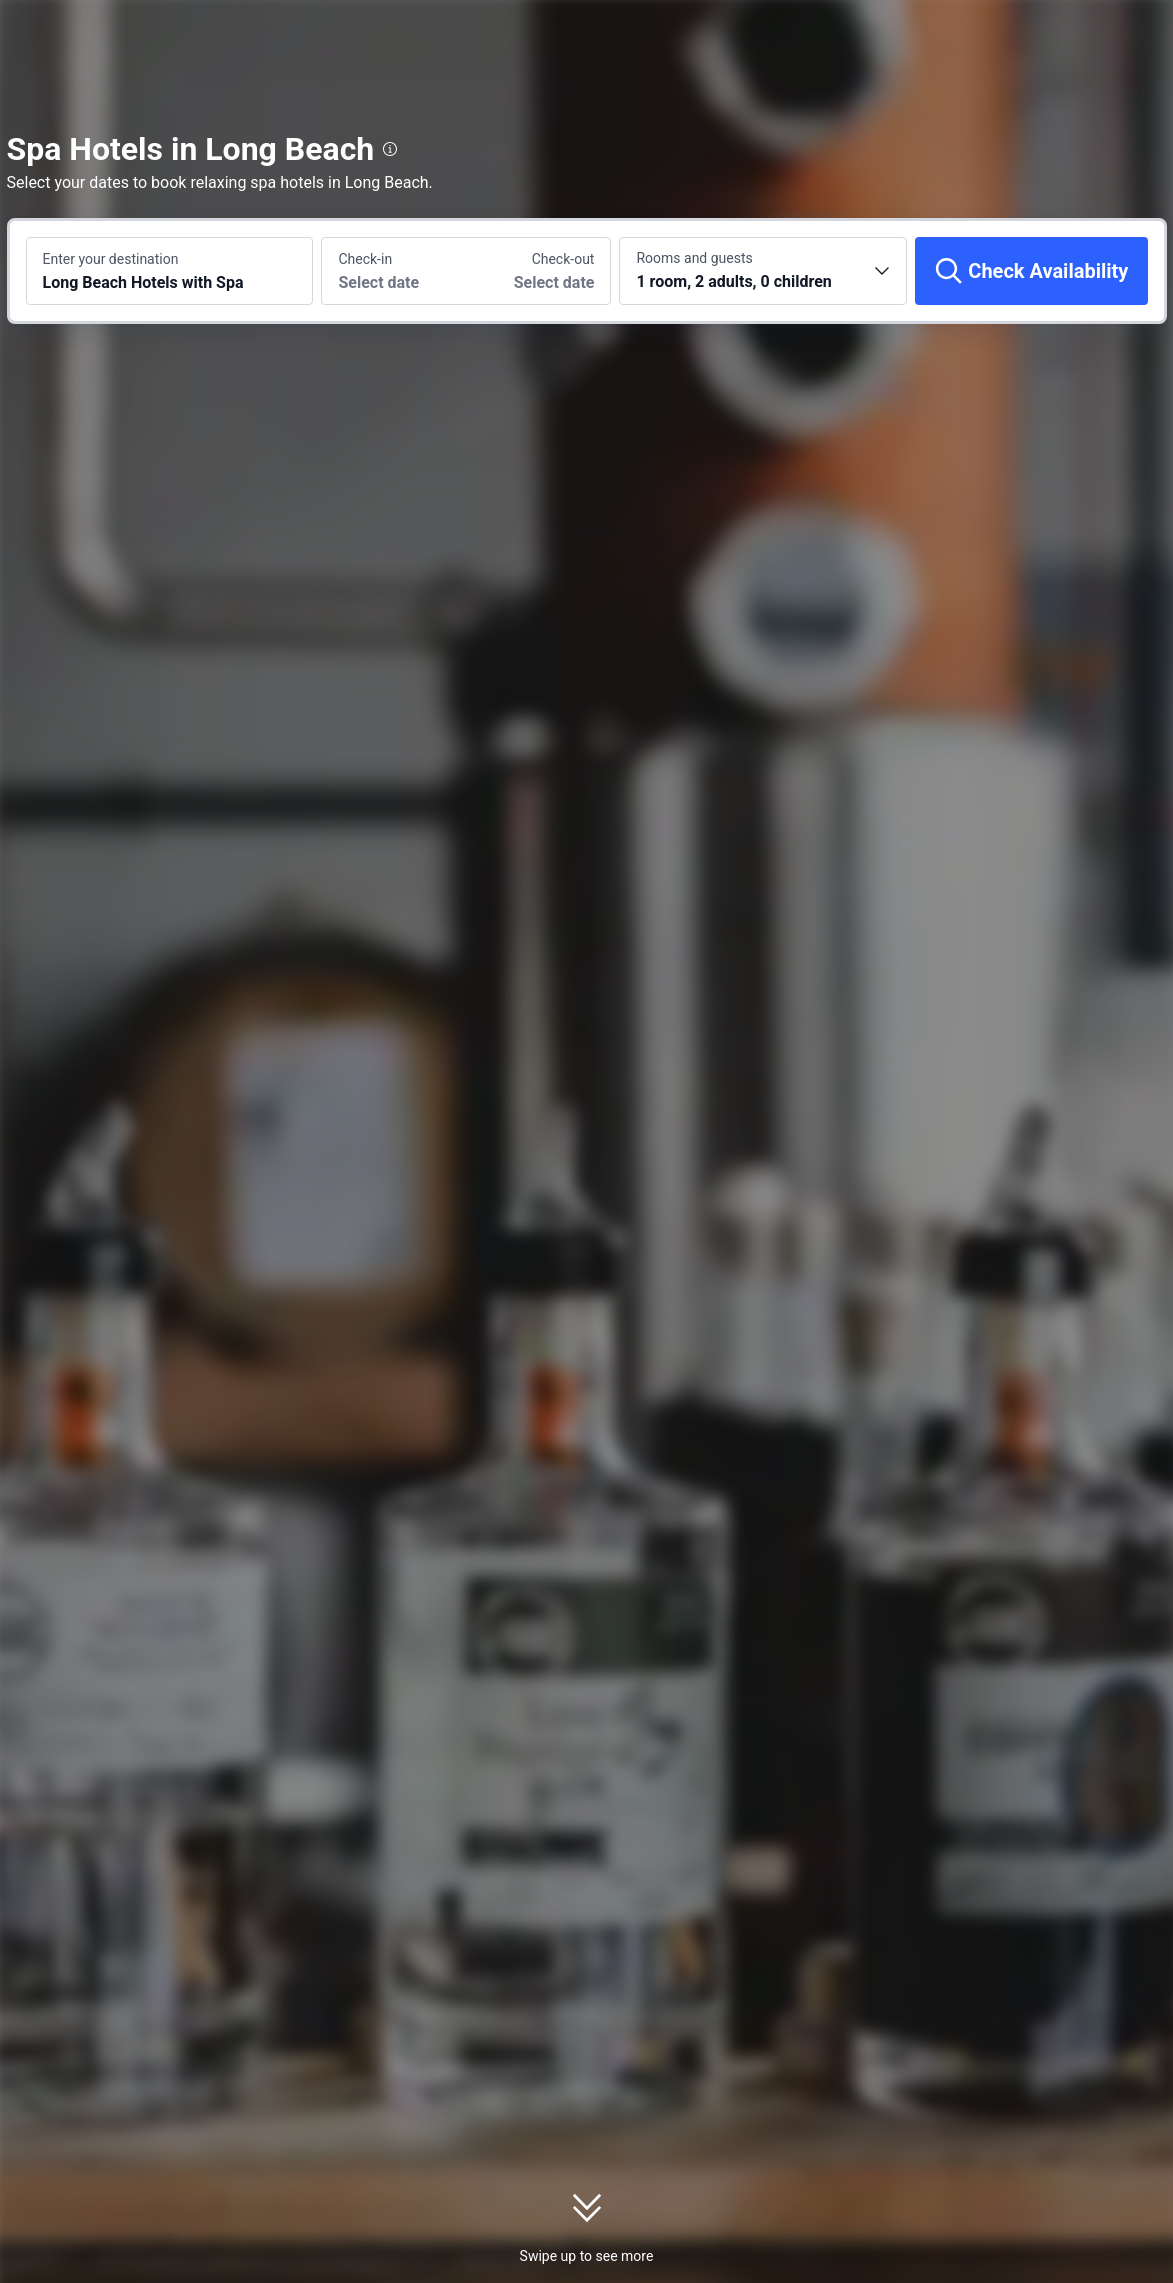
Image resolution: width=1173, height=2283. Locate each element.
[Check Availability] (1031, 271)
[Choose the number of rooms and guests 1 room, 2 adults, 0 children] (763, 271)
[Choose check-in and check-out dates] (394, 271)
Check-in (365, 259)
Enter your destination (111, 259)
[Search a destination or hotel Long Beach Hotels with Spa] (170, 271)
